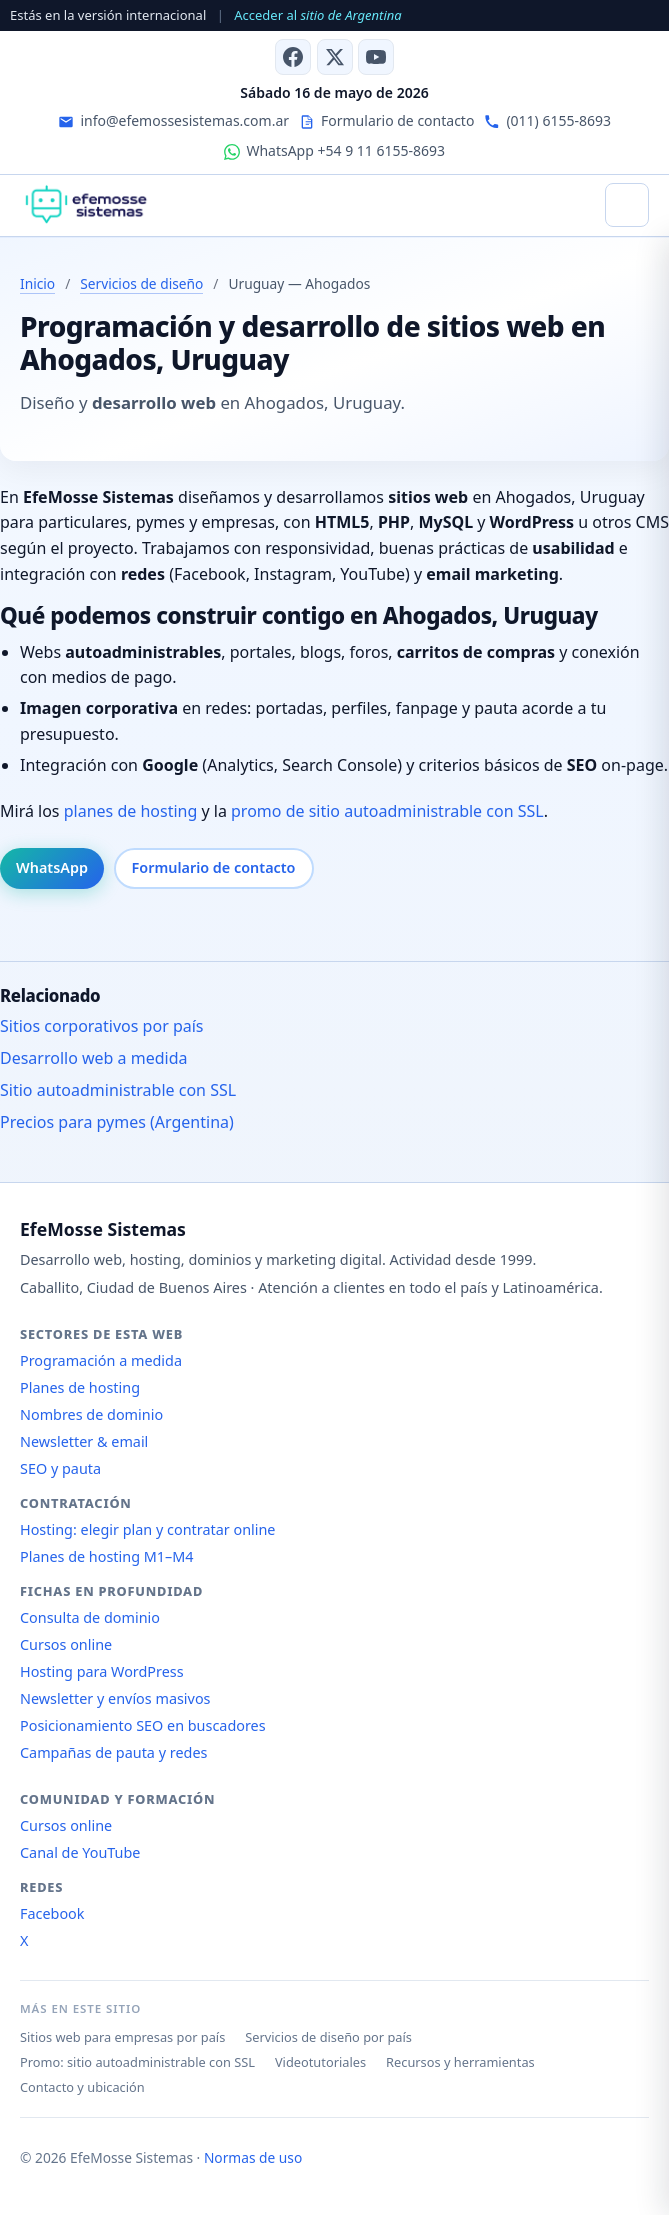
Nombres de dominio (91, 1414)
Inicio (37, 283)
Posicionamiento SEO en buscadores (143, 1725)
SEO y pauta (60, 1468)
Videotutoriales (320, 2062)
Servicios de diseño (141, 283)
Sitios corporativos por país (102, 1026)
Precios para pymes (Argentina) (117, 1122)
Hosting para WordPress (102, 1671)
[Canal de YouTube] (376, 57)
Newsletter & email (84, 1441)
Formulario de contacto (214, 867)
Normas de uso (253, 2157)
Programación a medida (101, 1360)
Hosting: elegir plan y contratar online (147, 1529)
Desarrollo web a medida (94, 1058)
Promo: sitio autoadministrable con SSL (137, 2062)
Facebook (52, 1913)
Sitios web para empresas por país (122, 2037)
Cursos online (66, 1644)
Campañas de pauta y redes (113, 1752)
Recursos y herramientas (460, 2062)
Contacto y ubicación (82, 2087)
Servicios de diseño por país (328, 2037)
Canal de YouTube (80, 1852)
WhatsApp (52, 867)
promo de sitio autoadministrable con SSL (387, 811)
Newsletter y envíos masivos (115, 1698)
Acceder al (317, 15)
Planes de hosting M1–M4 (107, 1556)
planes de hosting (131, 811)
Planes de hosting (80, 1387)
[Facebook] (293, 57)
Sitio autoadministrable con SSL (118, 1090)
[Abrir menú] (627, 205)
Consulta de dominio (90, 1617)
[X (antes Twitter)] (335, 57)
